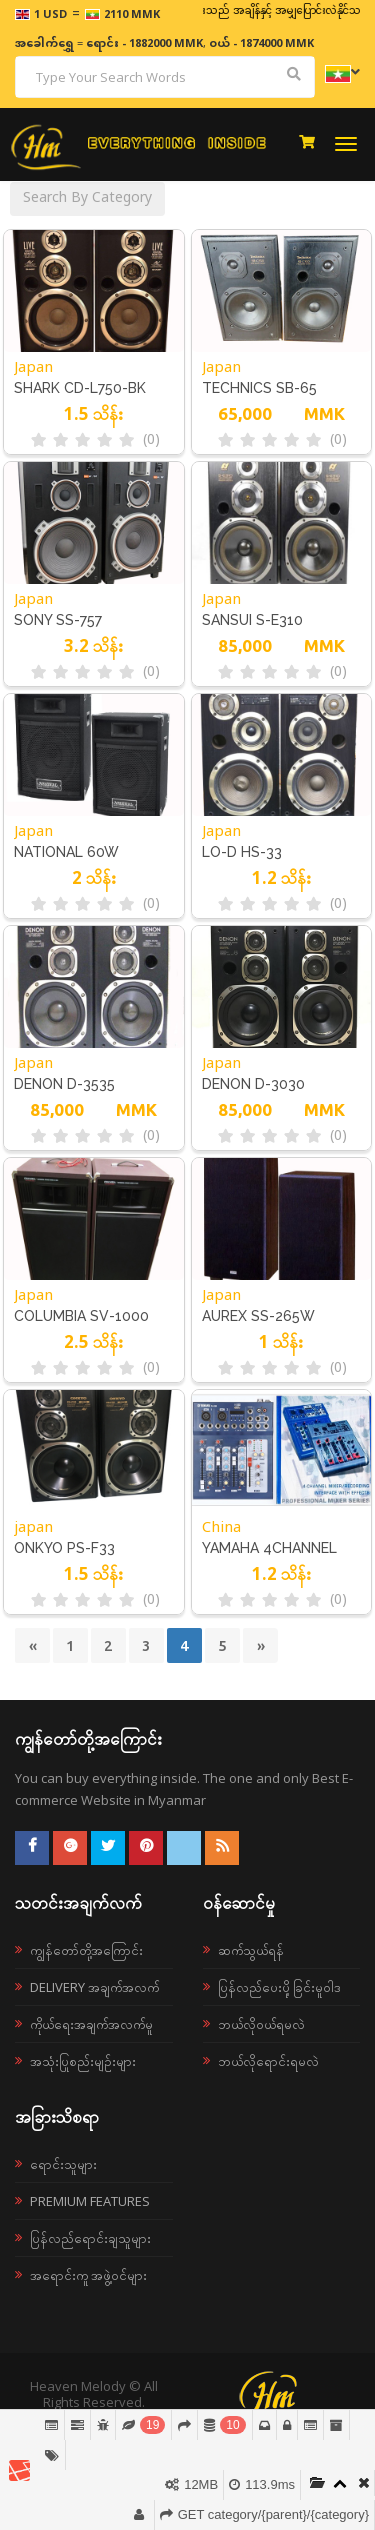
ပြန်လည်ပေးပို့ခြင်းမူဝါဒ (279, 1987)
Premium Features (90, 2201)
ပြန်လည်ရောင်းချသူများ (90, 2238)
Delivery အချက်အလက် (94, 1987)
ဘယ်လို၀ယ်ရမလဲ (261, 2024)
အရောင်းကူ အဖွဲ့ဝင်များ (88, 2275)
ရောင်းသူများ (63, 2164)
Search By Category (87, 198)
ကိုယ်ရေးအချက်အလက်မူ (91, 2024)
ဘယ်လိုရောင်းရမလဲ (268, 2061)
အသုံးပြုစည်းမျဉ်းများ (83, 2061)
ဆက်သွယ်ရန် (251, 1950)
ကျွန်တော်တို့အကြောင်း (86, 1950)
